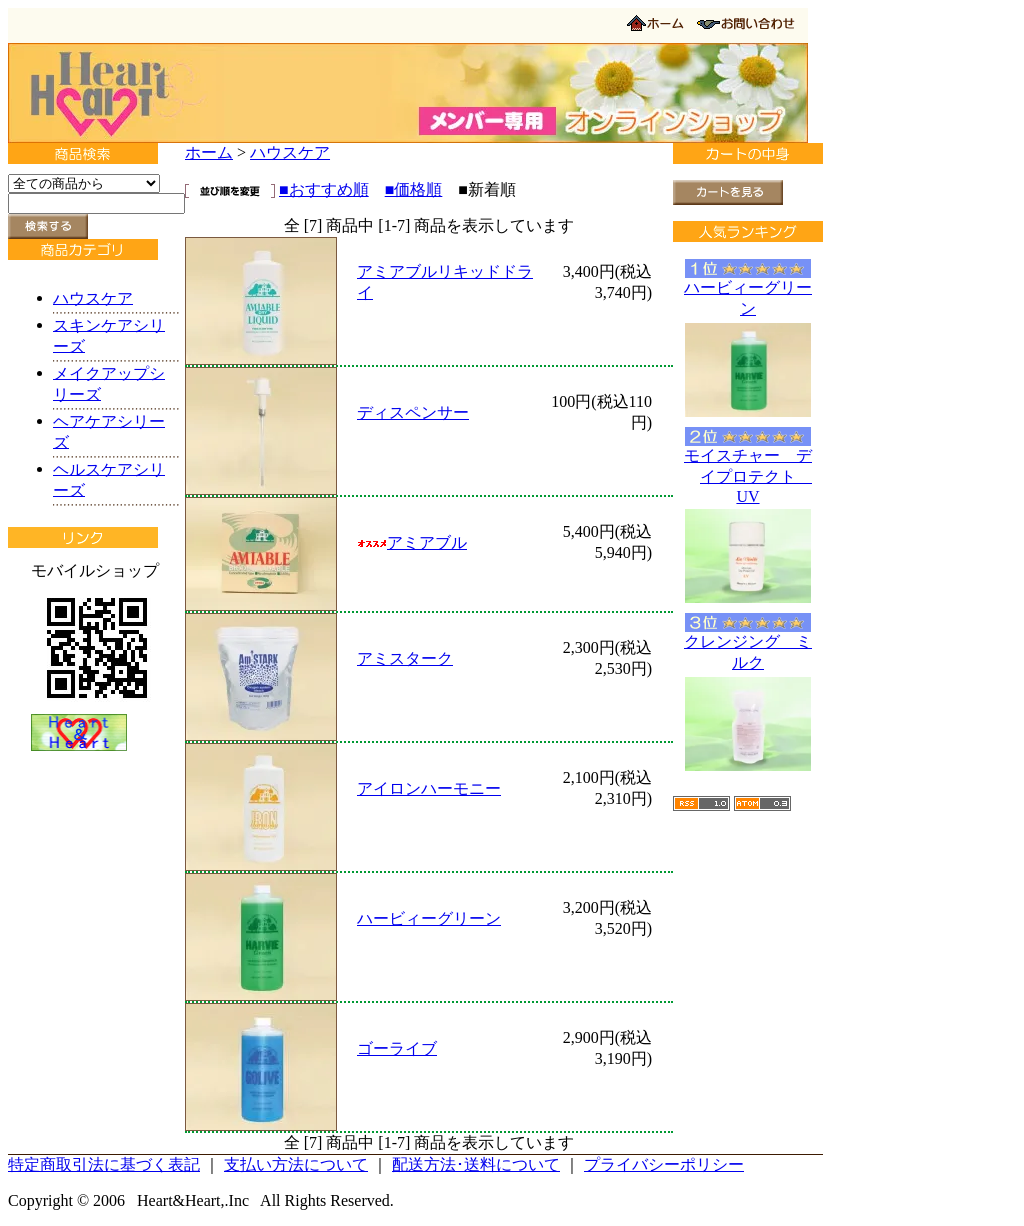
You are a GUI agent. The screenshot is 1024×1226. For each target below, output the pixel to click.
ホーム (209, 152)
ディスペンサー (413, 412)
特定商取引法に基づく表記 (104, 1164)
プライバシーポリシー (664, 1164)
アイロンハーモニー (429, 788)
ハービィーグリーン (429, 918)
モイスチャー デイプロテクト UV (748, 476)
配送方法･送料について (476, 1164)
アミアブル (412, 542)
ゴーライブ (397, 1048)
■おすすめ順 (324, 189)
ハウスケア (290, 152)
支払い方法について (296, 1164)
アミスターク (405, 658)
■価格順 (414, 189)
